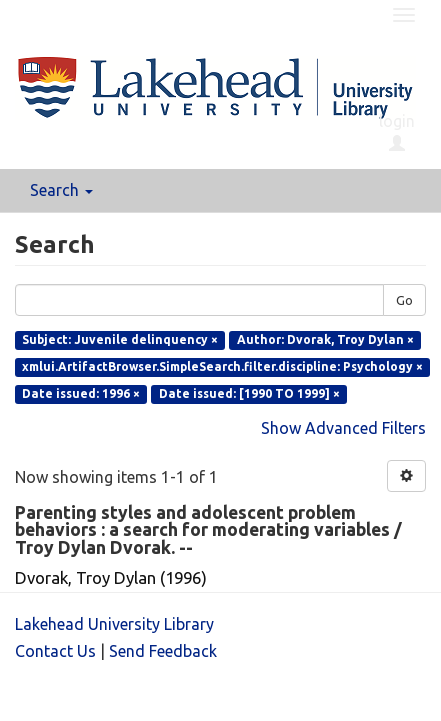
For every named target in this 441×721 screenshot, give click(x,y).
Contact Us (55, 651)
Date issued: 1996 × (81, 393)
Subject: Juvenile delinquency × (120, 339)
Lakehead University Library (114, 624)
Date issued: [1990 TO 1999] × (249, 393)
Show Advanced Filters (343, 428)
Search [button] (61, 190)
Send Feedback (163, 651)
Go (404, 300)
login (397, 132)
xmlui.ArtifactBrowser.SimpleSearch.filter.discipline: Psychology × (222, 366)
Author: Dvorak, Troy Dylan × (325, 339)
